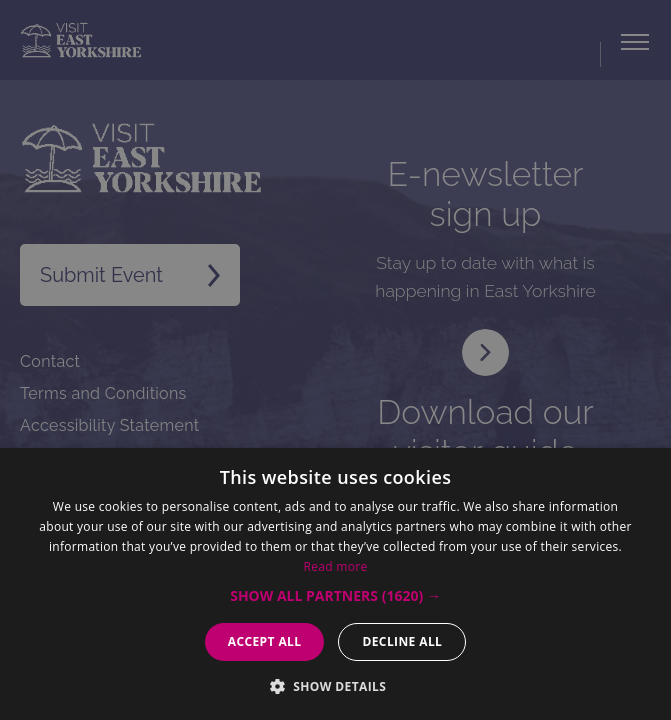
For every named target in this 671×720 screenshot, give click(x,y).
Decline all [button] (402, 641)
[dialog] (335, 360)
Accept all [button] (265, 641)
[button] (335, 595)
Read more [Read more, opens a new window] (336, 566)
